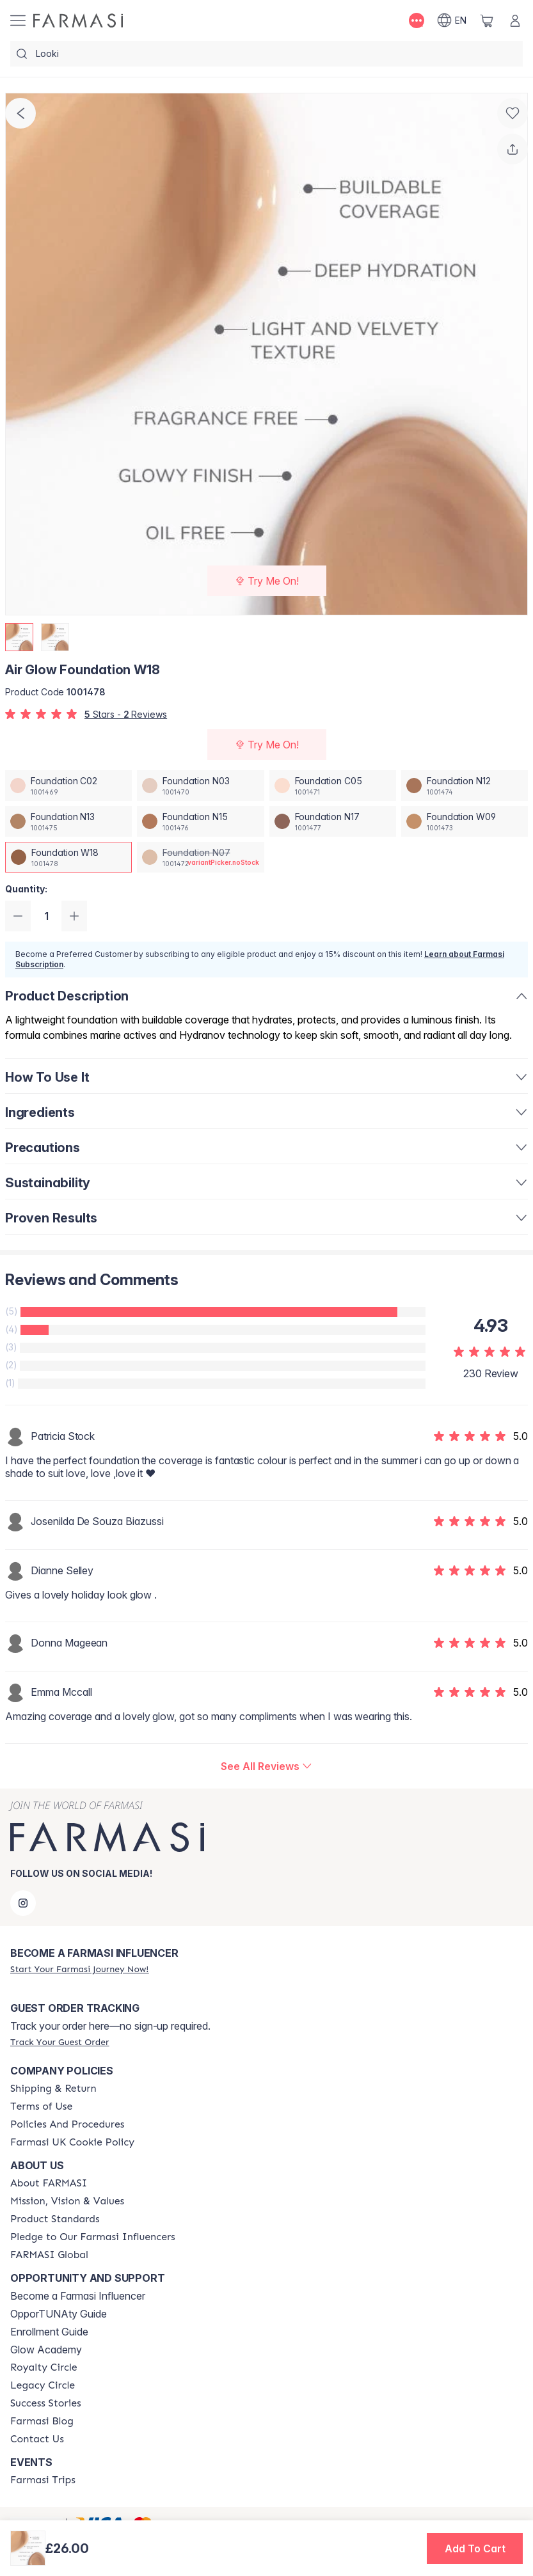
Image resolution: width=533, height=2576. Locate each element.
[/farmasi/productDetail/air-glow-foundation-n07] (200, 857)
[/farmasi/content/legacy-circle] (42, 2385)
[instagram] (23, 1903)
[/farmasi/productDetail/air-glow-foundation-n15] (200, 821)
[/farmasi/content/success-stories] (45, 2403)
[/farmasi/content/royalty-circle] (43, 2367)
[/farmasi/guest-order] (59, 2042)
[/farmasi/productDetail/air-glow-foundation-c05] (332, 785)
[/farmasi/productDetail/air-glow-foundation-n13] (68, 821)
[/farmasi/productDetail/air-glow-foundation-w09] (464, 821)
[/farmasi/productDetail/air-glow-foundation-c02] (68, 785)
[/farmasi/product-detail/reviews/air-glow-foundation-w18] (266, 1766)
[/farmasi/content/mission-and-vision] (67, 2201)
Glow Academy (46, 2349)
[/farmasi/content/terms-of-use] (41, 2106)
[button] (475, 2548)
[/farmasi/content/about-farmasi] (48, 2183)
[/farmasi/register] (79, 1969)
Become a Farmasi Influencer (77, 2295)
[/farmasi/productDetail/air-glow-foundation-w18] (68, 857)
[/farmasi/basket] (487, 20)
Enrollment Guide (49, 2331)
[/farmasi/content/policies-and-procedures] (67, 2124)
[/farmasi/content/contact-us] (37, 2439)
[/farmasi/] (78, 20)
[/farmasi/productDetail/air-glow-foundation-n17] (332, 821)
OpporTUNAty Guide (58, 2313)
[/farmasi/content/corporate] (49, 2254)
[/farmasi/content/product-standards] (55, 2219)
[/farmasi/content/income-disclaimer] (72, 2142)
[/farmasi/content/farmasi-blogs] (42, 2421)
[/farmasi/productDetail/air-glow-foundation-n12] (464, 785)
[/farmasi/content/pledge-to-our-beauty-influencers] (92, 2237)
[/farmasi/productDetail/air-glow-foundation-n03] (200, 785)
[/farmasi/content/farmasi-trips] (43, 2480)
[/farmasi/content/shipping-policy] (53, 2088)
